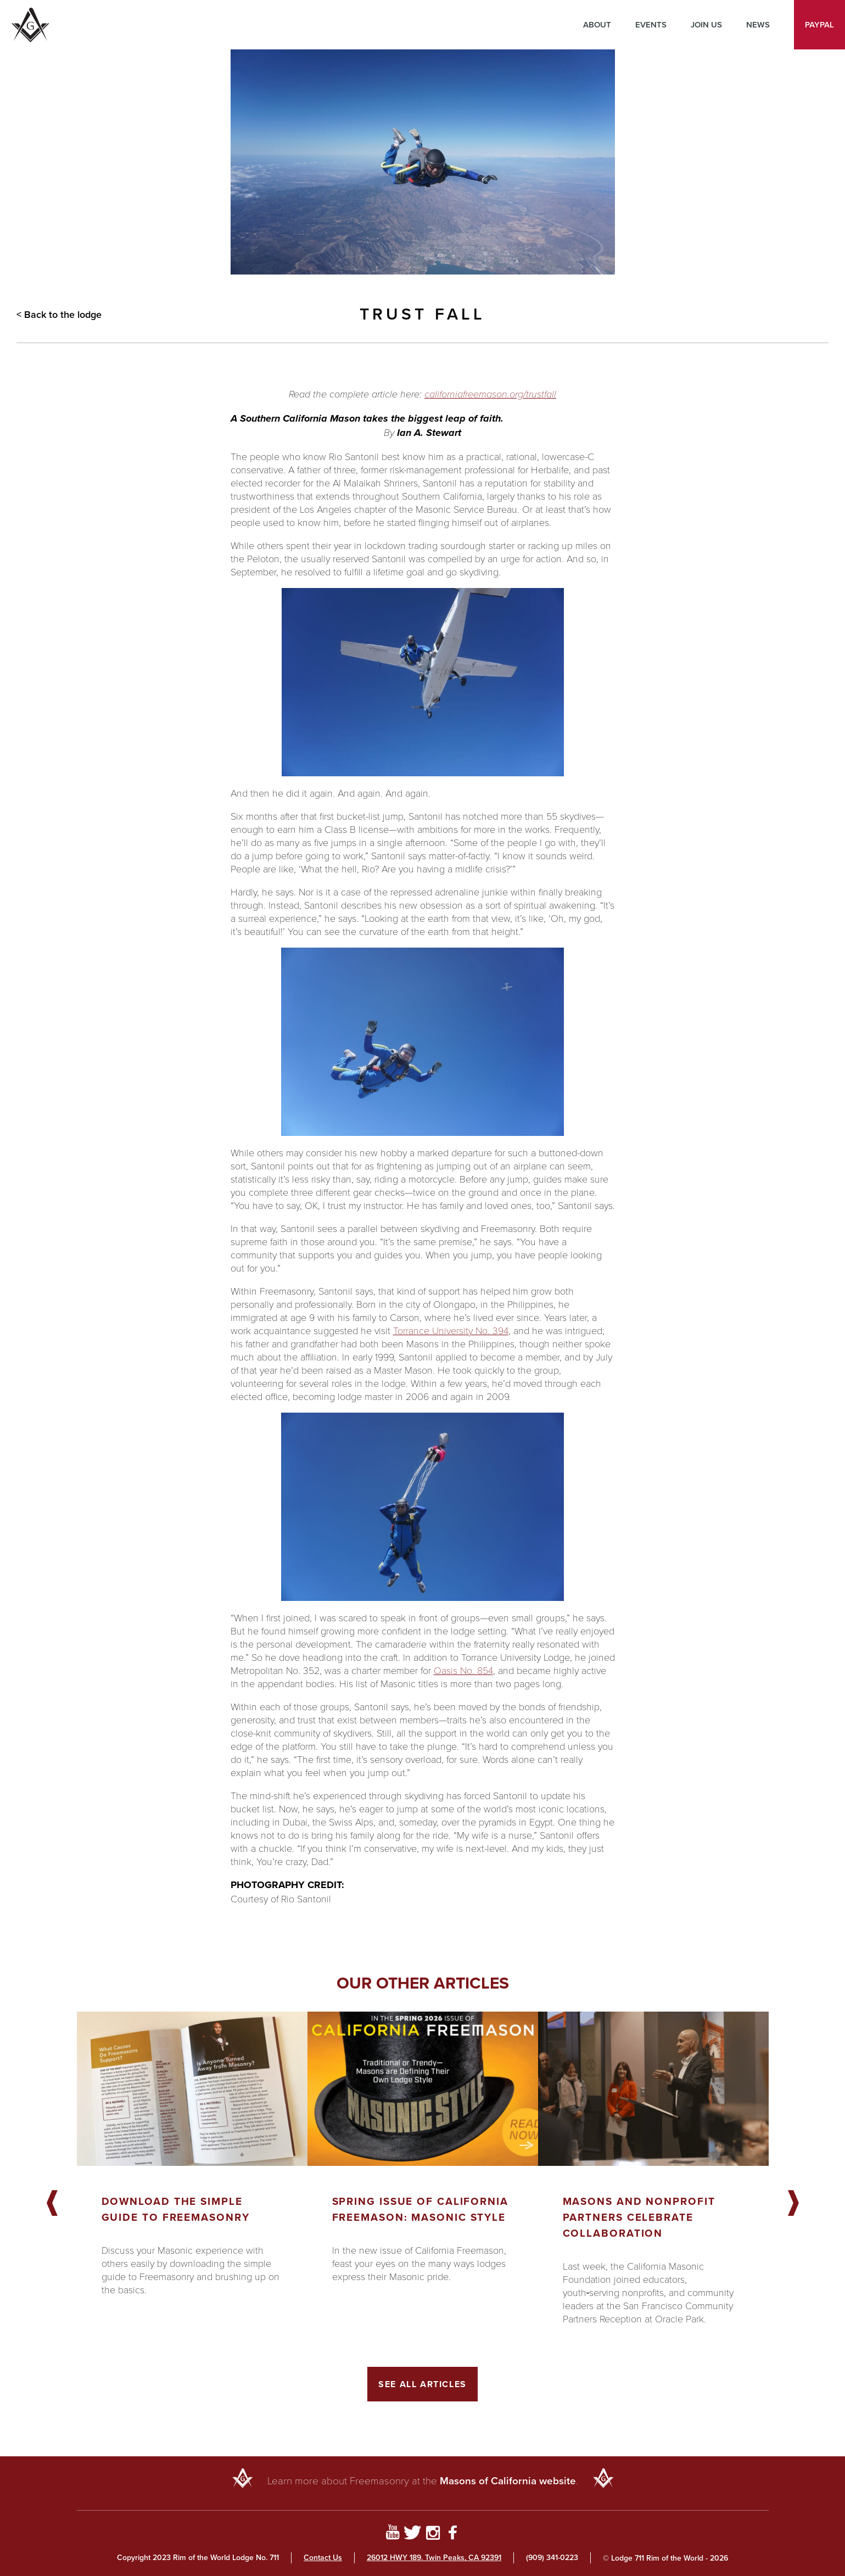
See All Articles (422, 2384)
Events (651, 25)
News (758, 25)
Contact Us (323, 2557)
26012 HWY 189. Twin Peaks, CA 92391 (434, 2557)
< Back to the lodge (59, 314)
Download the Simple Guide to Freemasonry (176, 2209)
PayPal (819, 25)
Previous (52, 2203)
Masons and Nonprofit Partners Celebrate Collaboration (639, 2217)
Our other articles (423, 1983)
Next (793, 2203)
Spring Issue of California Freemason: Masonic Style (420, 2209)
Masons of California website (508, 2481)
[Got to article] (192, 2089)
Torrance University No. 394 (450, 1330)
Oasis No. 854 (463, 1670)
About (597, 25)
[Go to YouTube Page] (392, 2534)
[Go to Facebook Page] (453, 2534)
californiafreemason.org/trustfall (490, 394)
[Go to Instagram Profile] (433, 2534)
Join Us (706, 25)
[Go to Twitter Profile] (412, 2534)
